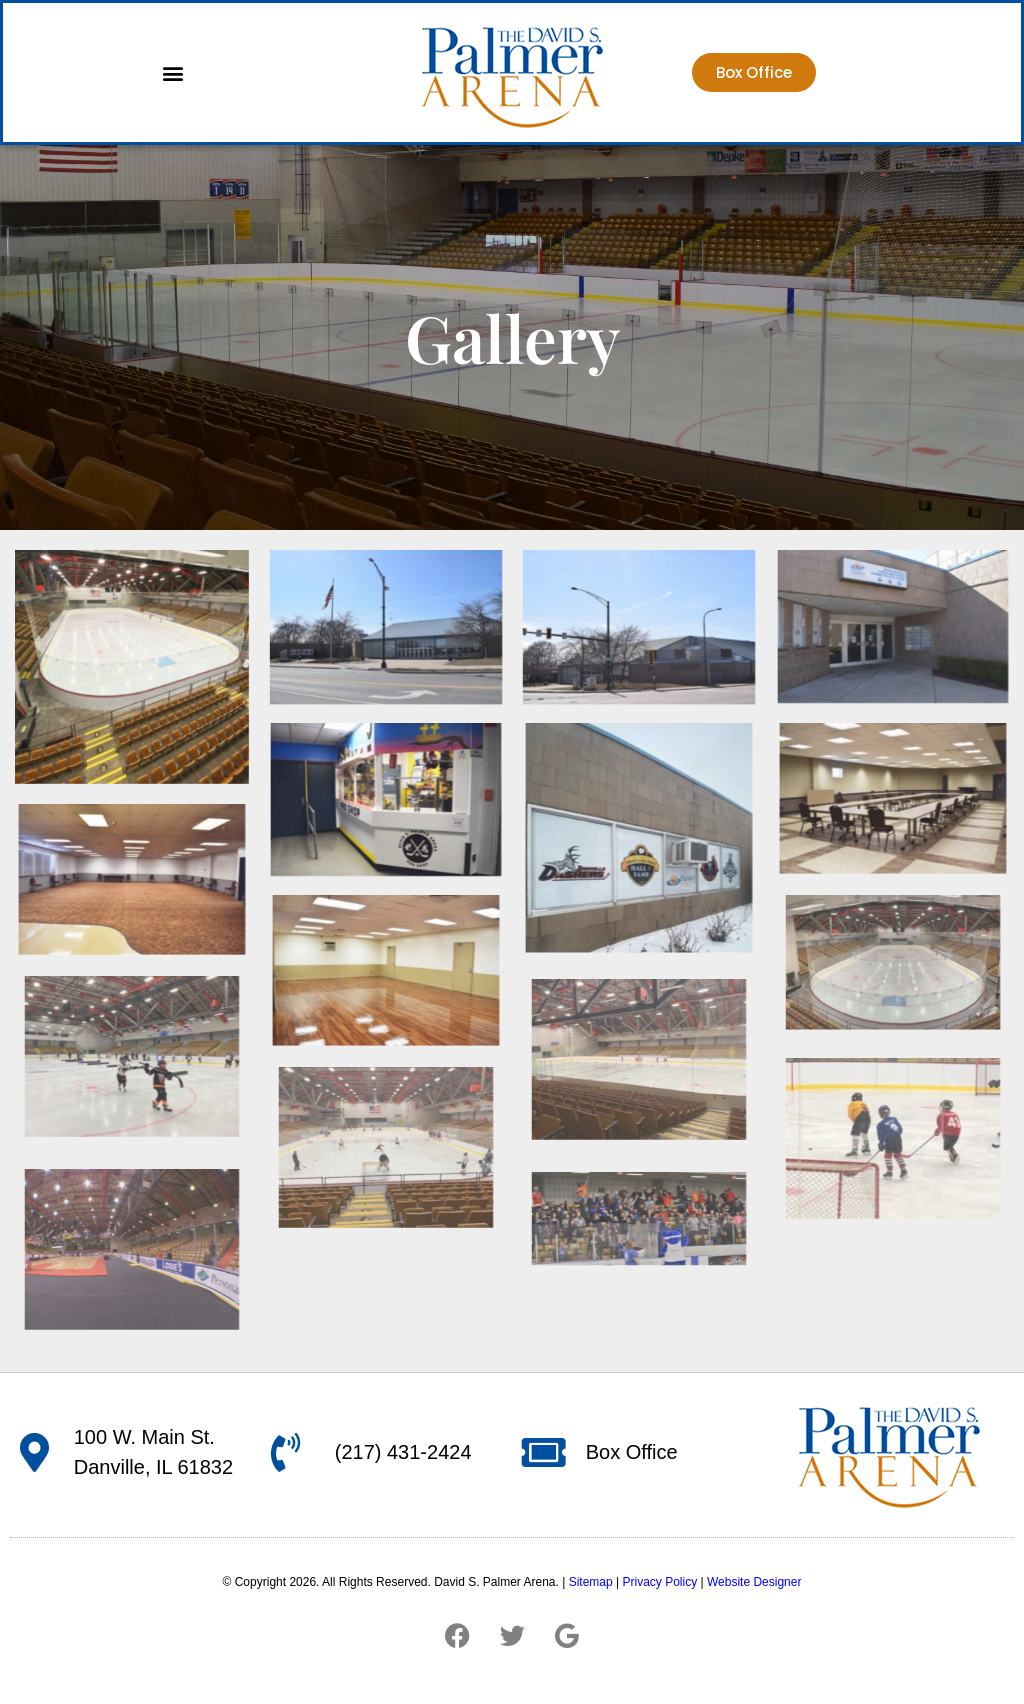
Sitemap (591, 1582)
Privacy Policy (659, 1582)
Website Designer (754, 1582)
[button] (172, 72)
